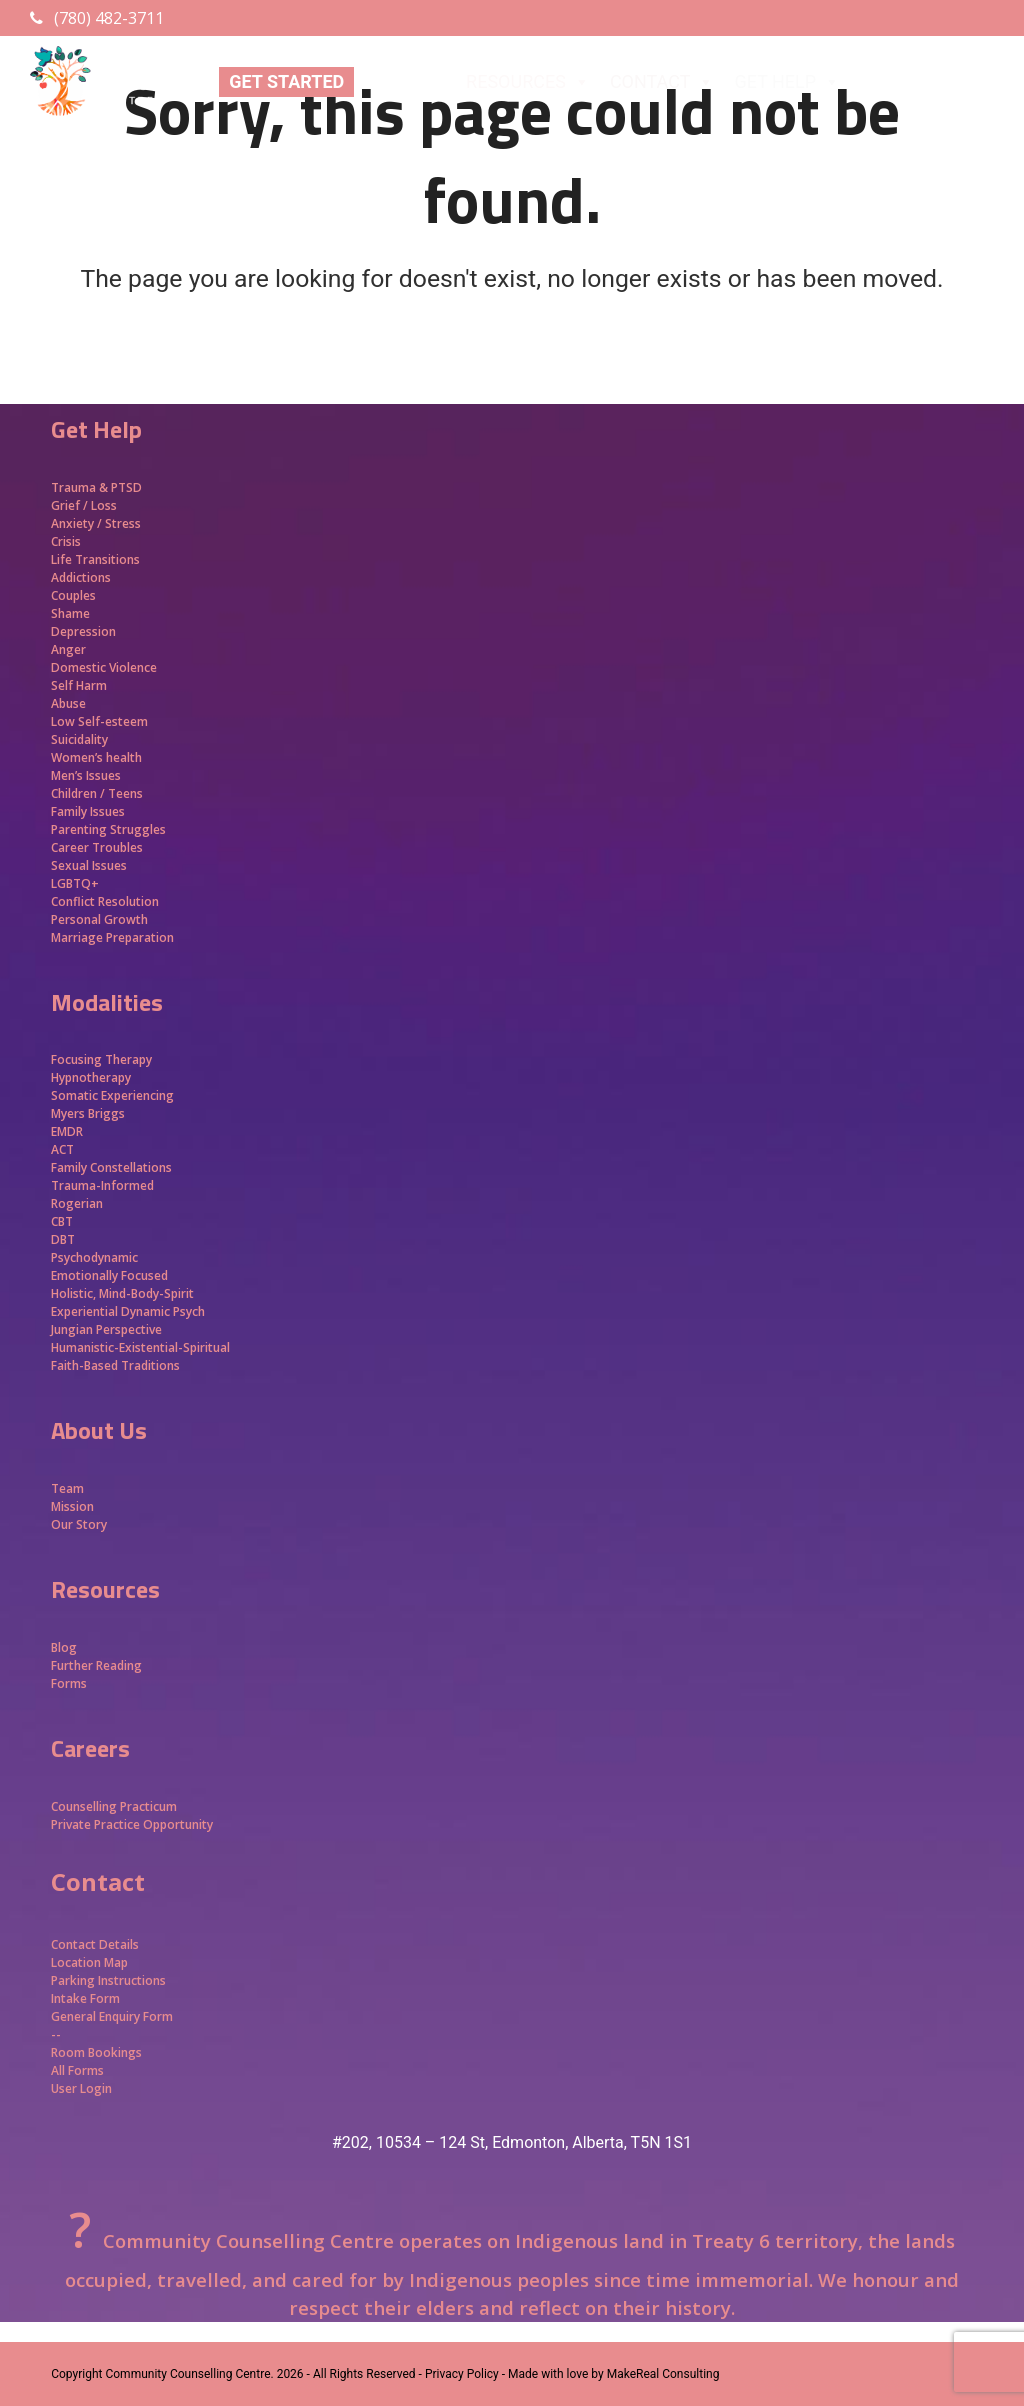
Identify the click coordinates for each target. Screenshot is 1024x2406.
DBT (63, 1239)
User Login (81, 2088)
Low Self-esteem (99, 721)
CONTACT (662, 82)
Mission (72, 1506)
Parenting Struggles (108, 829)
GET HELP (787, 82)
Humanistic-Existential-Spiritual (140, 1347)
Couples (73, 595)
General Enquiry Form (112, 2016)
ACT (62, 1149)
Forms (69, 1683)
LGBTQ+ (75, 883)
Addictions (81, 577)
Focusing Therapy (101, 1059)
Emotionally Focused (109, 1275)
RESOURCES (528, 82)
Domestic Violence (104, 667)
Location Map (89, 1962)
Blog (64, 1647)
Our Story (79, 1524)
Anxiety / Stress (96, 523)
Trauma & (81, 487)
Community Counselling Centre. (189, 2374)
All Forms (77, 2070)
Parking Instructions (108, 1980)
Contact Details (95, 1944)
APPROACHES (929, 82)
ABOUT (405, 82)
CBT (62, 1221)
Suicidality (79, 739)
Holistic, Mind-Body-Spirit (122, 1293)
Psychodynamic (94, 1257)
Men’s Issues (86, 775)
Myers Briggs (88, 1113)
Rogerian (77, 1203)
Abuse (68, 703)
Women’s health (96, 757)
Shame (70, 613)
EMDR (67, 1131)
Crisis (66, 541)
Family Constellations (113, 1167)
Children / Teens (97, 793)
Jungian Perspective (106, 1329)
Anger (68, 649)
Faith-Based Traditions (117, 1365)
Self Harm (79, 685)
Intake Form (85, 1998)
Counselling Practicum (114, 1806)
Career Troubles (97, 847)
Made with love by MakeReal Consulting (613, 2374)
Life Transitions (95, 559)
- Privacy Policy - (462, 2374)
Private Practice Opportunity (132, 1824)
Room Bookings (96, 2052)
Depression (83, 631)
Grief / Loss (85, 505)
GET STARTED (286, 81)
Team (67, 1488)
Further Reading (96, 1665)
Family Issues (88, 811)
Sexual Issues (89, 865)
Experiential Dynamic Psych (128, 1311)
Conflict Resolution (105, 901)
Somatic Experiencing (112, 1095)
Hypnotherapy (91, 1077)
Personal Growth (101, 919)
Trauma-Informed (104, 1185)
